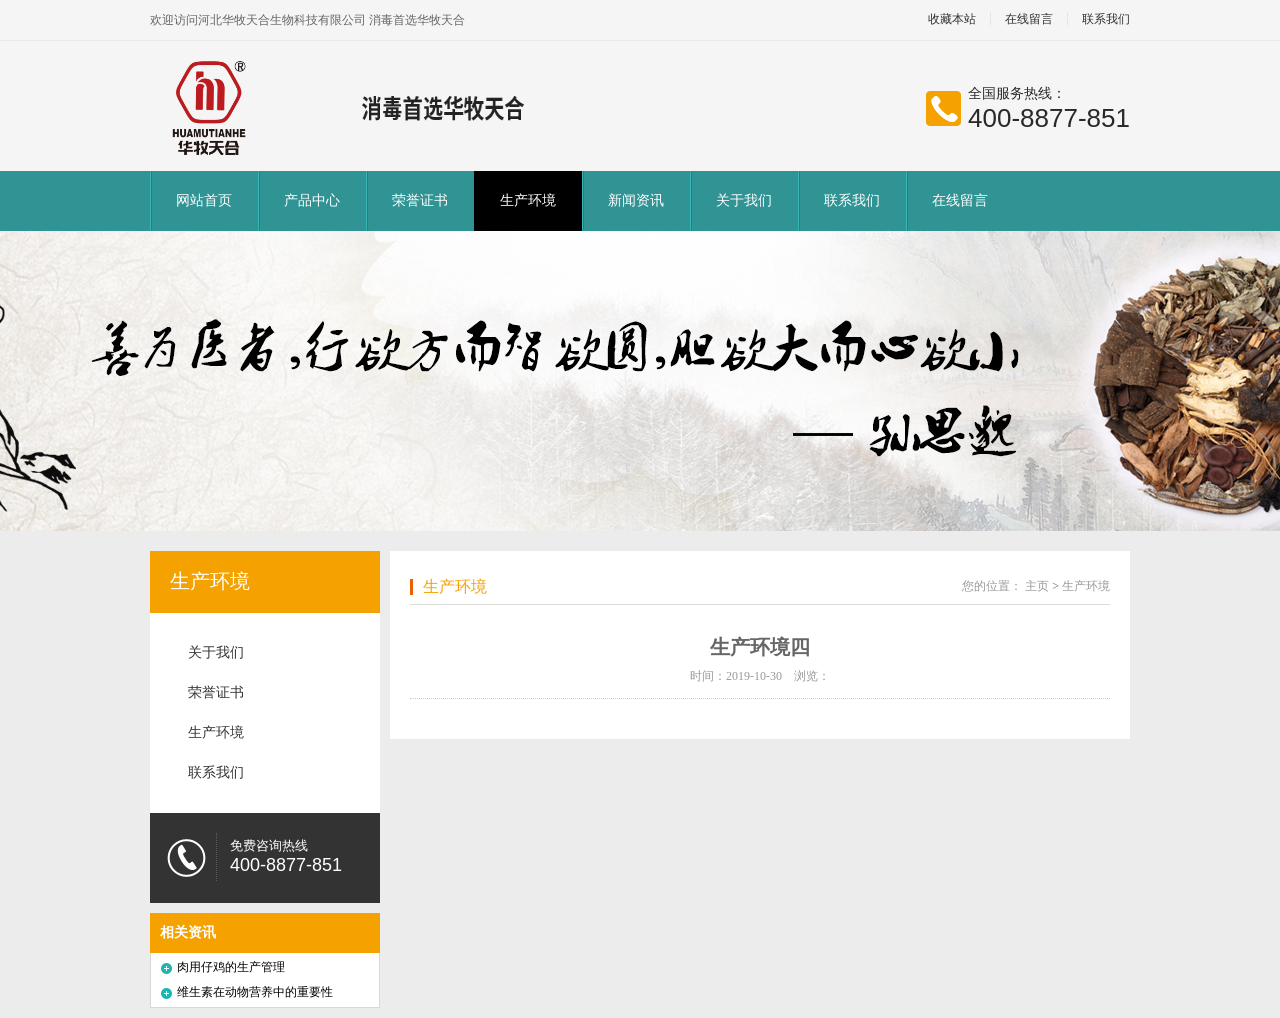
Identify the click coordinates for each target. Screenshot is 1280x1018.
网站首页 (204, 200)
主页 (1037, 586)
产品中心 (312, 200)
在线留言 (1029, 19)
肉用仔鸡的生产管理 (231, 967)
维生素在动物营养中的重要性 (255, 992)
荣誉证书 (420, 200)
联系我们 (1106, 19)
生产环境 (528, 200)
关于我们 (744, 200)
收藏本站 (952, 19)
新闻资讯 (636, 200)
